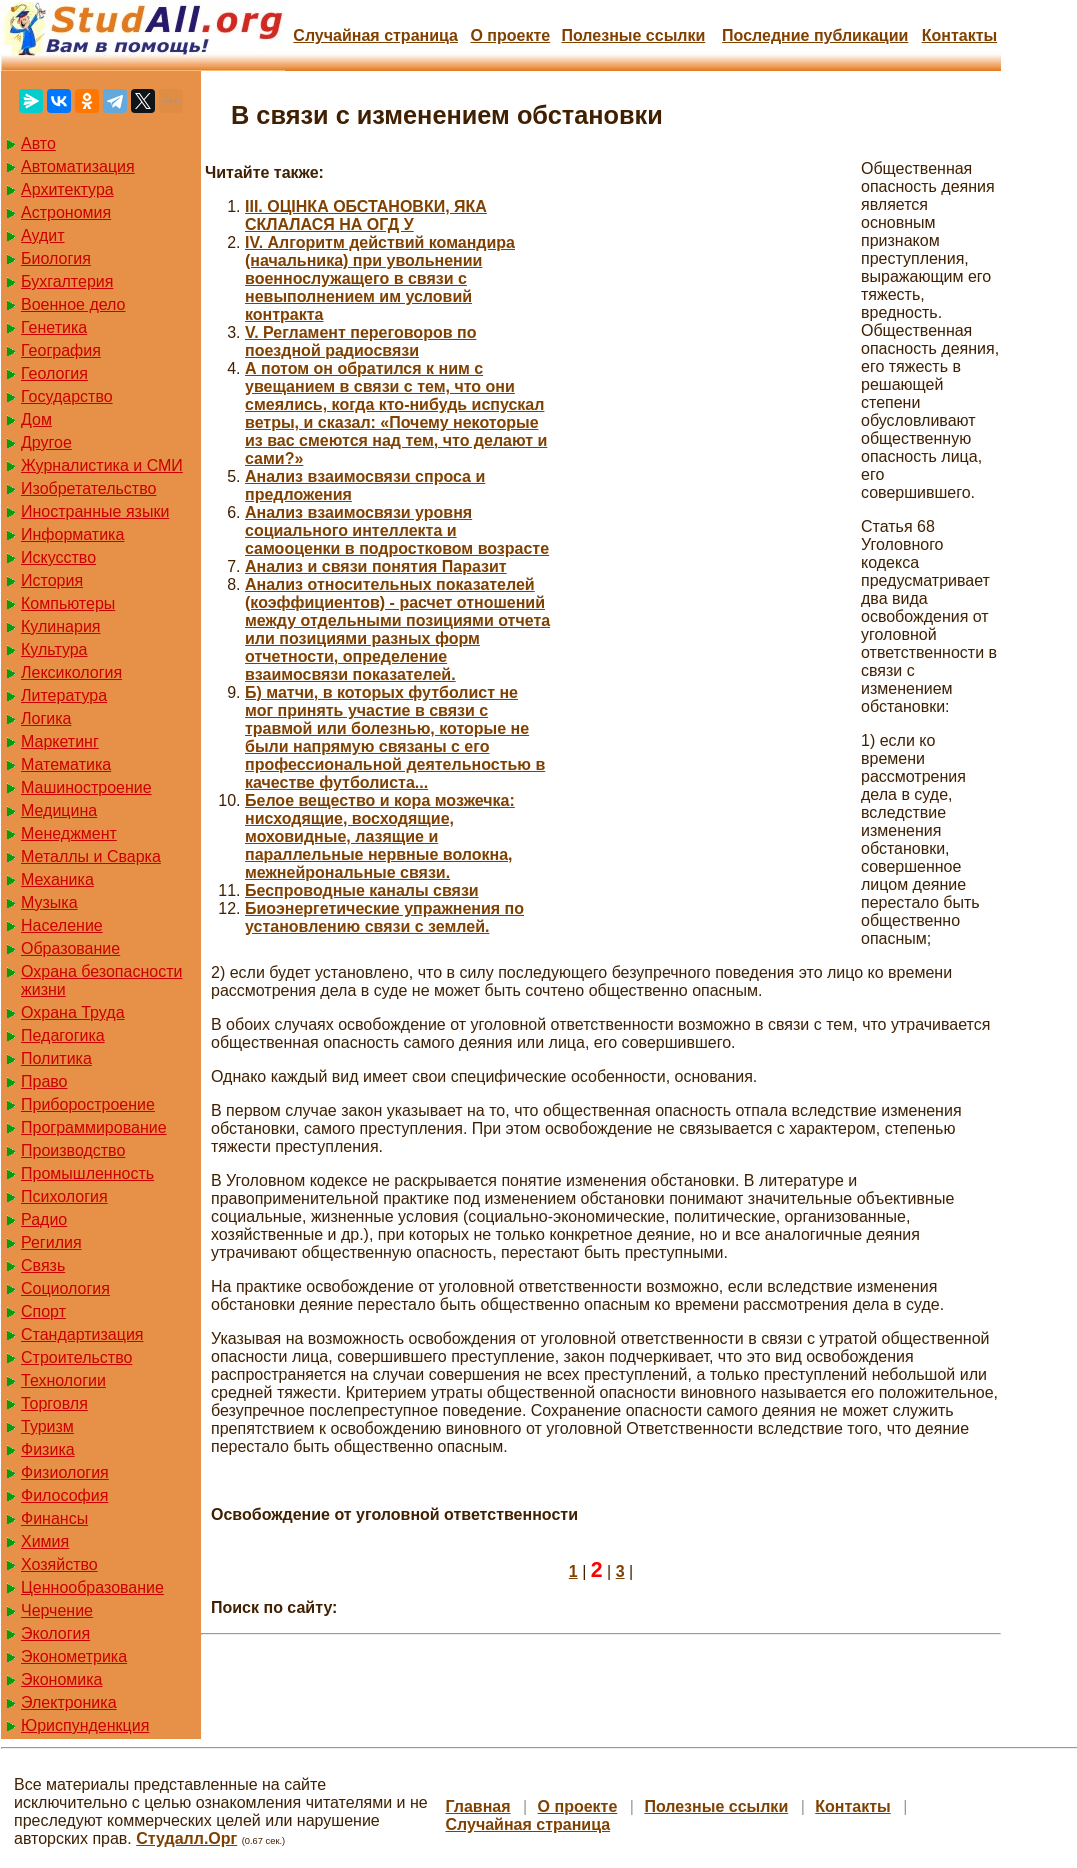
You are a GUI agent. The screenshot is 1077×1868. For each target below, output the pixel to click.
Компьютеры (68, 603)
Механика (57, 879)
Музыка (49, 902)
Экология (55, 1633)
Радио (44, 1219)
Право (44, 1081)
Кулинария (60, 626)
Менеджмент (69, 833)
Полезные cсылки (633, 35)
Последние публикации (815, 35)
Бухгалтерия (67, 281)
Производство (73, 1150)
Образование (70, 948)
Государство (67, 396)
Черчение (57, 1610)
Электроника (69, 1702)
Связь (43, 1265)
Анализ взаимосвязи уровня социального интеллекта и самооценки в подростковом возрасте (397, 530)
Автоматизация (78, 166)
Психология (64, 1196)
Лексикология (71, 672)
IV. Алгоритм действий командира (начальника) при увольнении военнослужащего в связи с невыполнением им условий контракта (380, 278)
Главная (477, 1806)
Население (62, 925)
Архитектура (67, 189)
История (52, 580)
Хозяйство (59, 1564)
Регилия (51, 1242)
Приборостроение (88, 1104)
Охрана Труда (73, 1012)
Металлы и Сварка (91, 856)
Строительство (76, 1357)
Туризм (47, 1426)
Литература (64, 695)
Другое (46, 442)
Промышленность (87, 1173)
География (61, 350)
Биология (56, 258)
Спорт (43, 1311)
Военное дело (73, 304)
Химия (45, 1541)
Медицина (59, 810)
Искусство (58, 557)
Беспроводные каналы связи (362, 890)
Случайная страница (375, 35)
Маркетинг (60, 741)
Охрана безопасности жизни (101, 980)
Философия (64, 1495)
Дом (36, 419)
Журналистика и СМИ (102, 465)
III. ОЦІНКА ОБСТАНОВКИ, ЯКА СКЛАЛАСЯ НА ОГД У (366, 215)
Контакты (959, 35)
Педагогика (63, 1035)
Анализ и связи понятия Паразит (376, 566)
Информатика (72, 534)
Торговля (54, 1403)
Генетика (54, 327)
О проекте (510, 35)
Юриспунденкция (85, 1725)
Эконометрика (74, 1656)
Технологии (63, 1380)
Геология (54, 373)
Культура (54, 649)
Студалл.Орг (186, 1838)
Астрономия (66, 212)
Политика (56, 1058)
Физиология (65, 1472)
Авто (38, 143)
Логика (46, 718)
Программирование (94, 1127)
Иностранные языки (95, 511)
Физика (48, 1449)
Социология (65, 1288)
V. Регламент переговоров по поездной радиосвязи (360, 341)
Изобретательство (88, 488)
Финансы (54, 1518)
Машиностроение (86, 787)
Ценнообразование (92, 1587)
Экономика (62, 1679)
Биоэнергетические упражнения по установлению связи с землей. (384, 917)
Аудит (43, 235)
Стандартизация (82, 1334)
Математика (66, 764)
